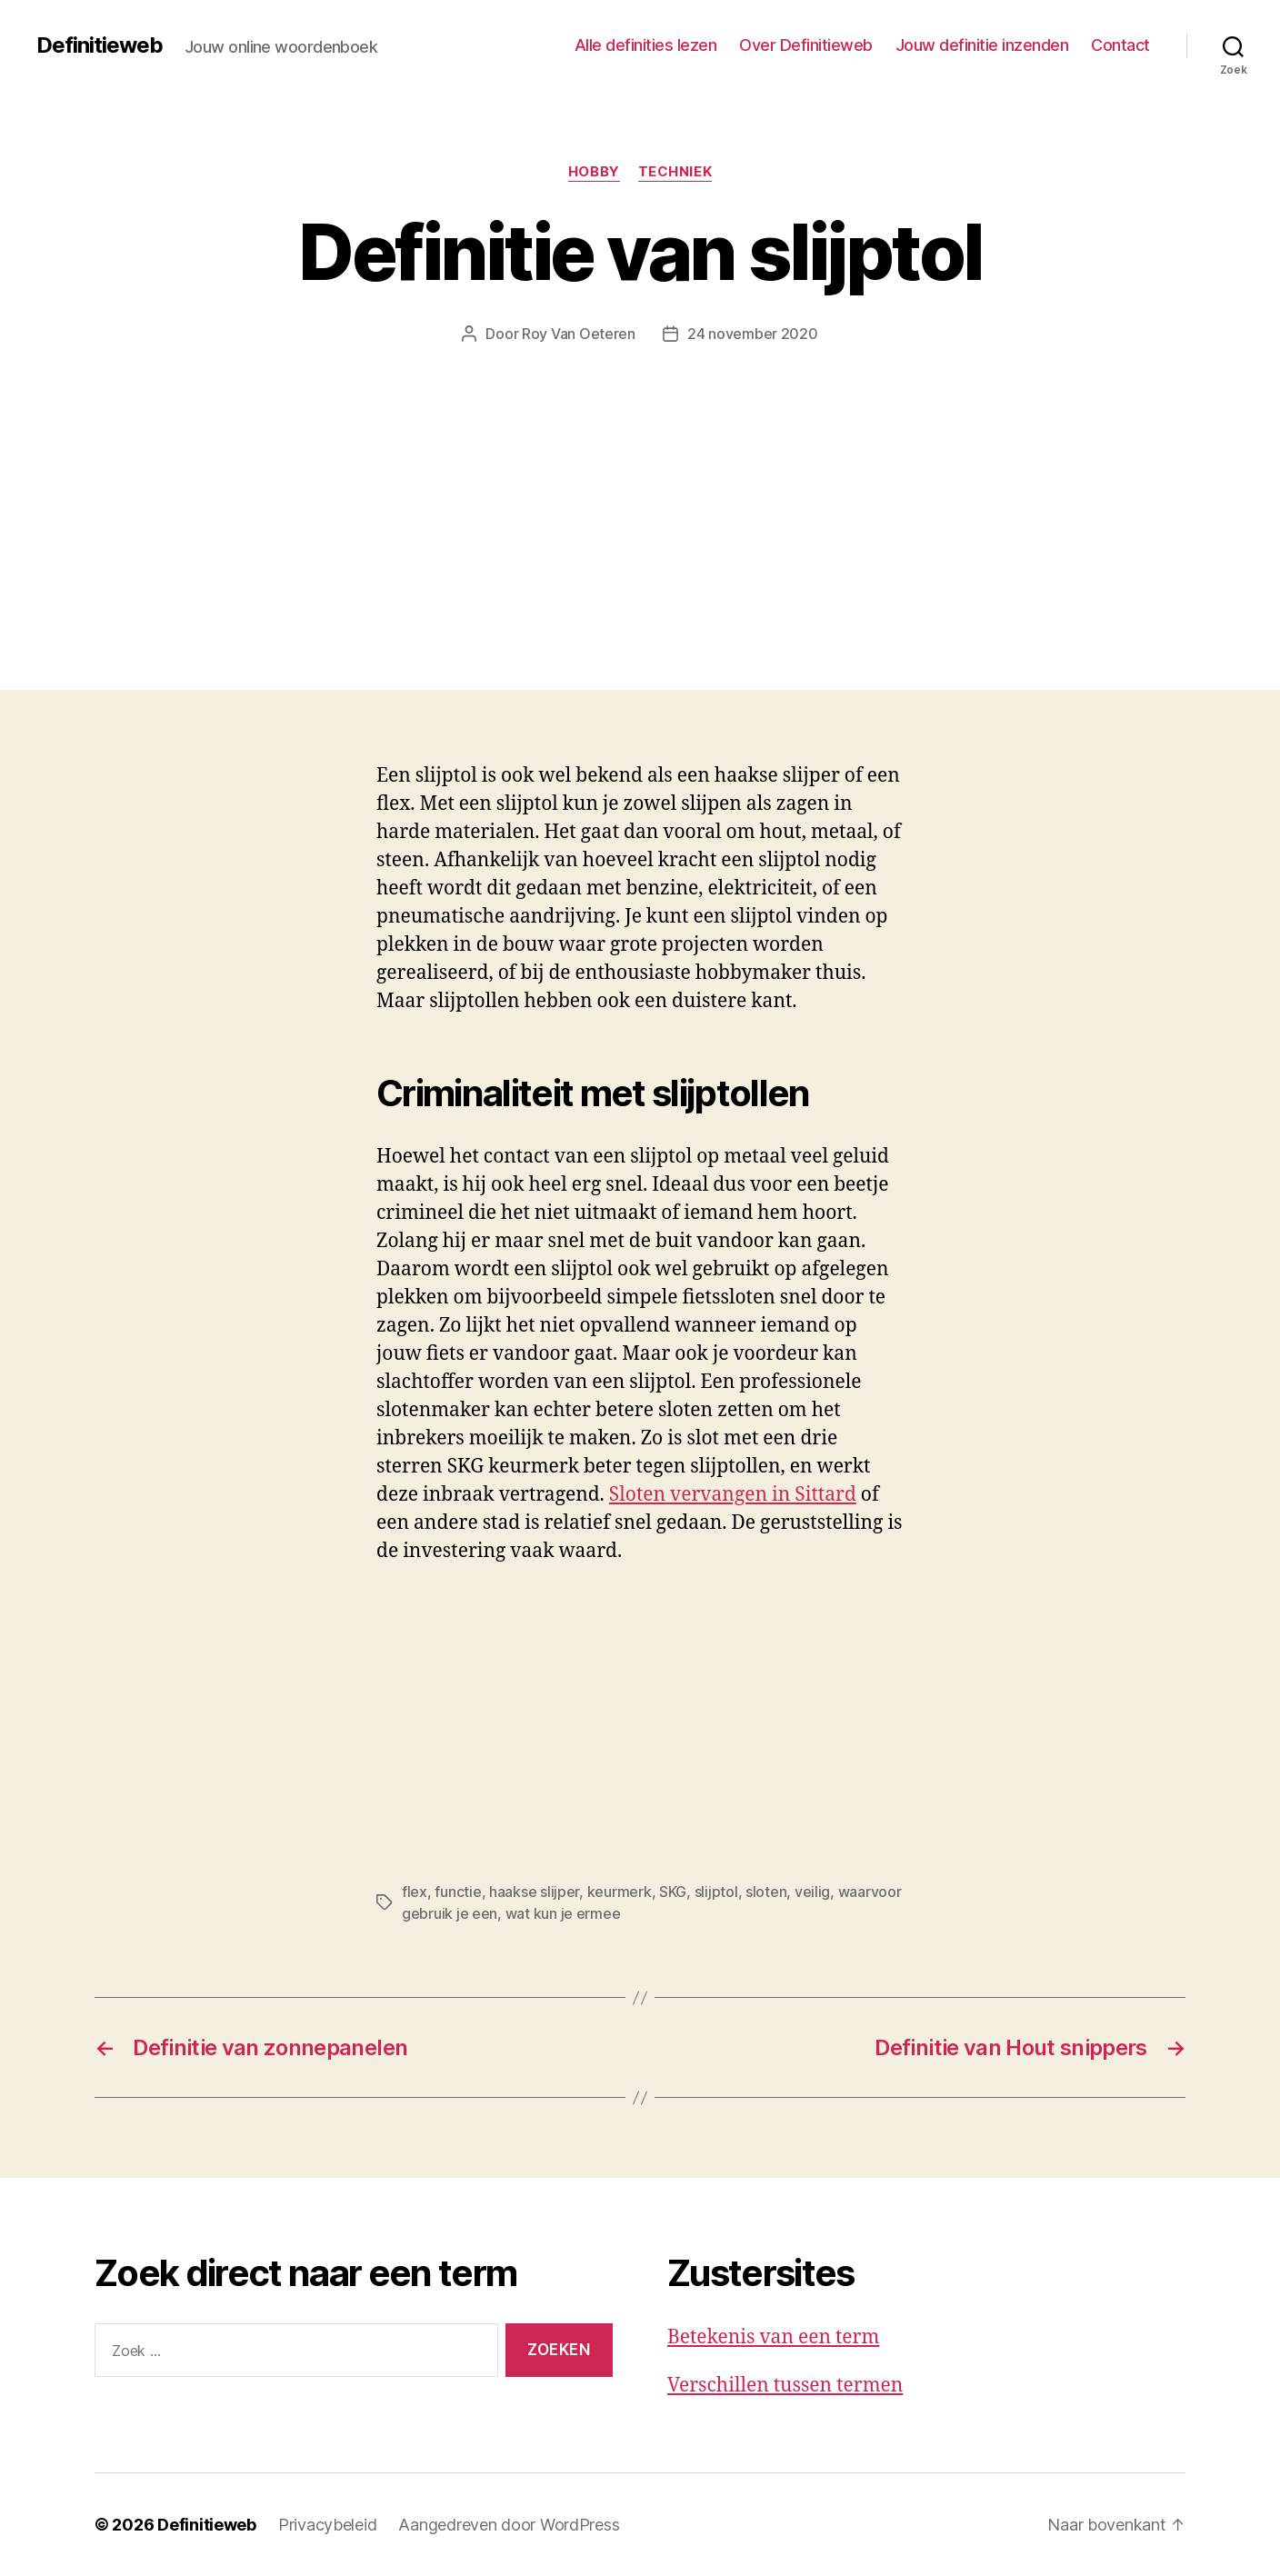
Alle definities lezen (646, 45)
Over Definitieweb (806, 45)
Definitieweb (99, 45)
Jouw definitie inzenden (982, 45)
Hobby (594, 172)
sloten (765, 1891)
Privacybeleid (327, 2524)
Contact (1120, 45)
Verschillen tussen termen (785, 2385)
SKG (672, 1891)
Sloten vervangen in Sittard (732, 1495)
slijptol (716, 1891)
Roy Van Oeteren (578, 333)
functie (458, 1891)
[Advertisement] (640, 481)
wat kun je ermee (563, 1913)
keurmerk (619, 1891)
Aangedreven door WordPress (508, 2524)
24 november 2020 (752, 333)
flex (414, 1891)
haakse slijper (534, 1891)
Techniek (675, 172)
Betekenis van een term (773, 2337)
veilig (812, 1891)
